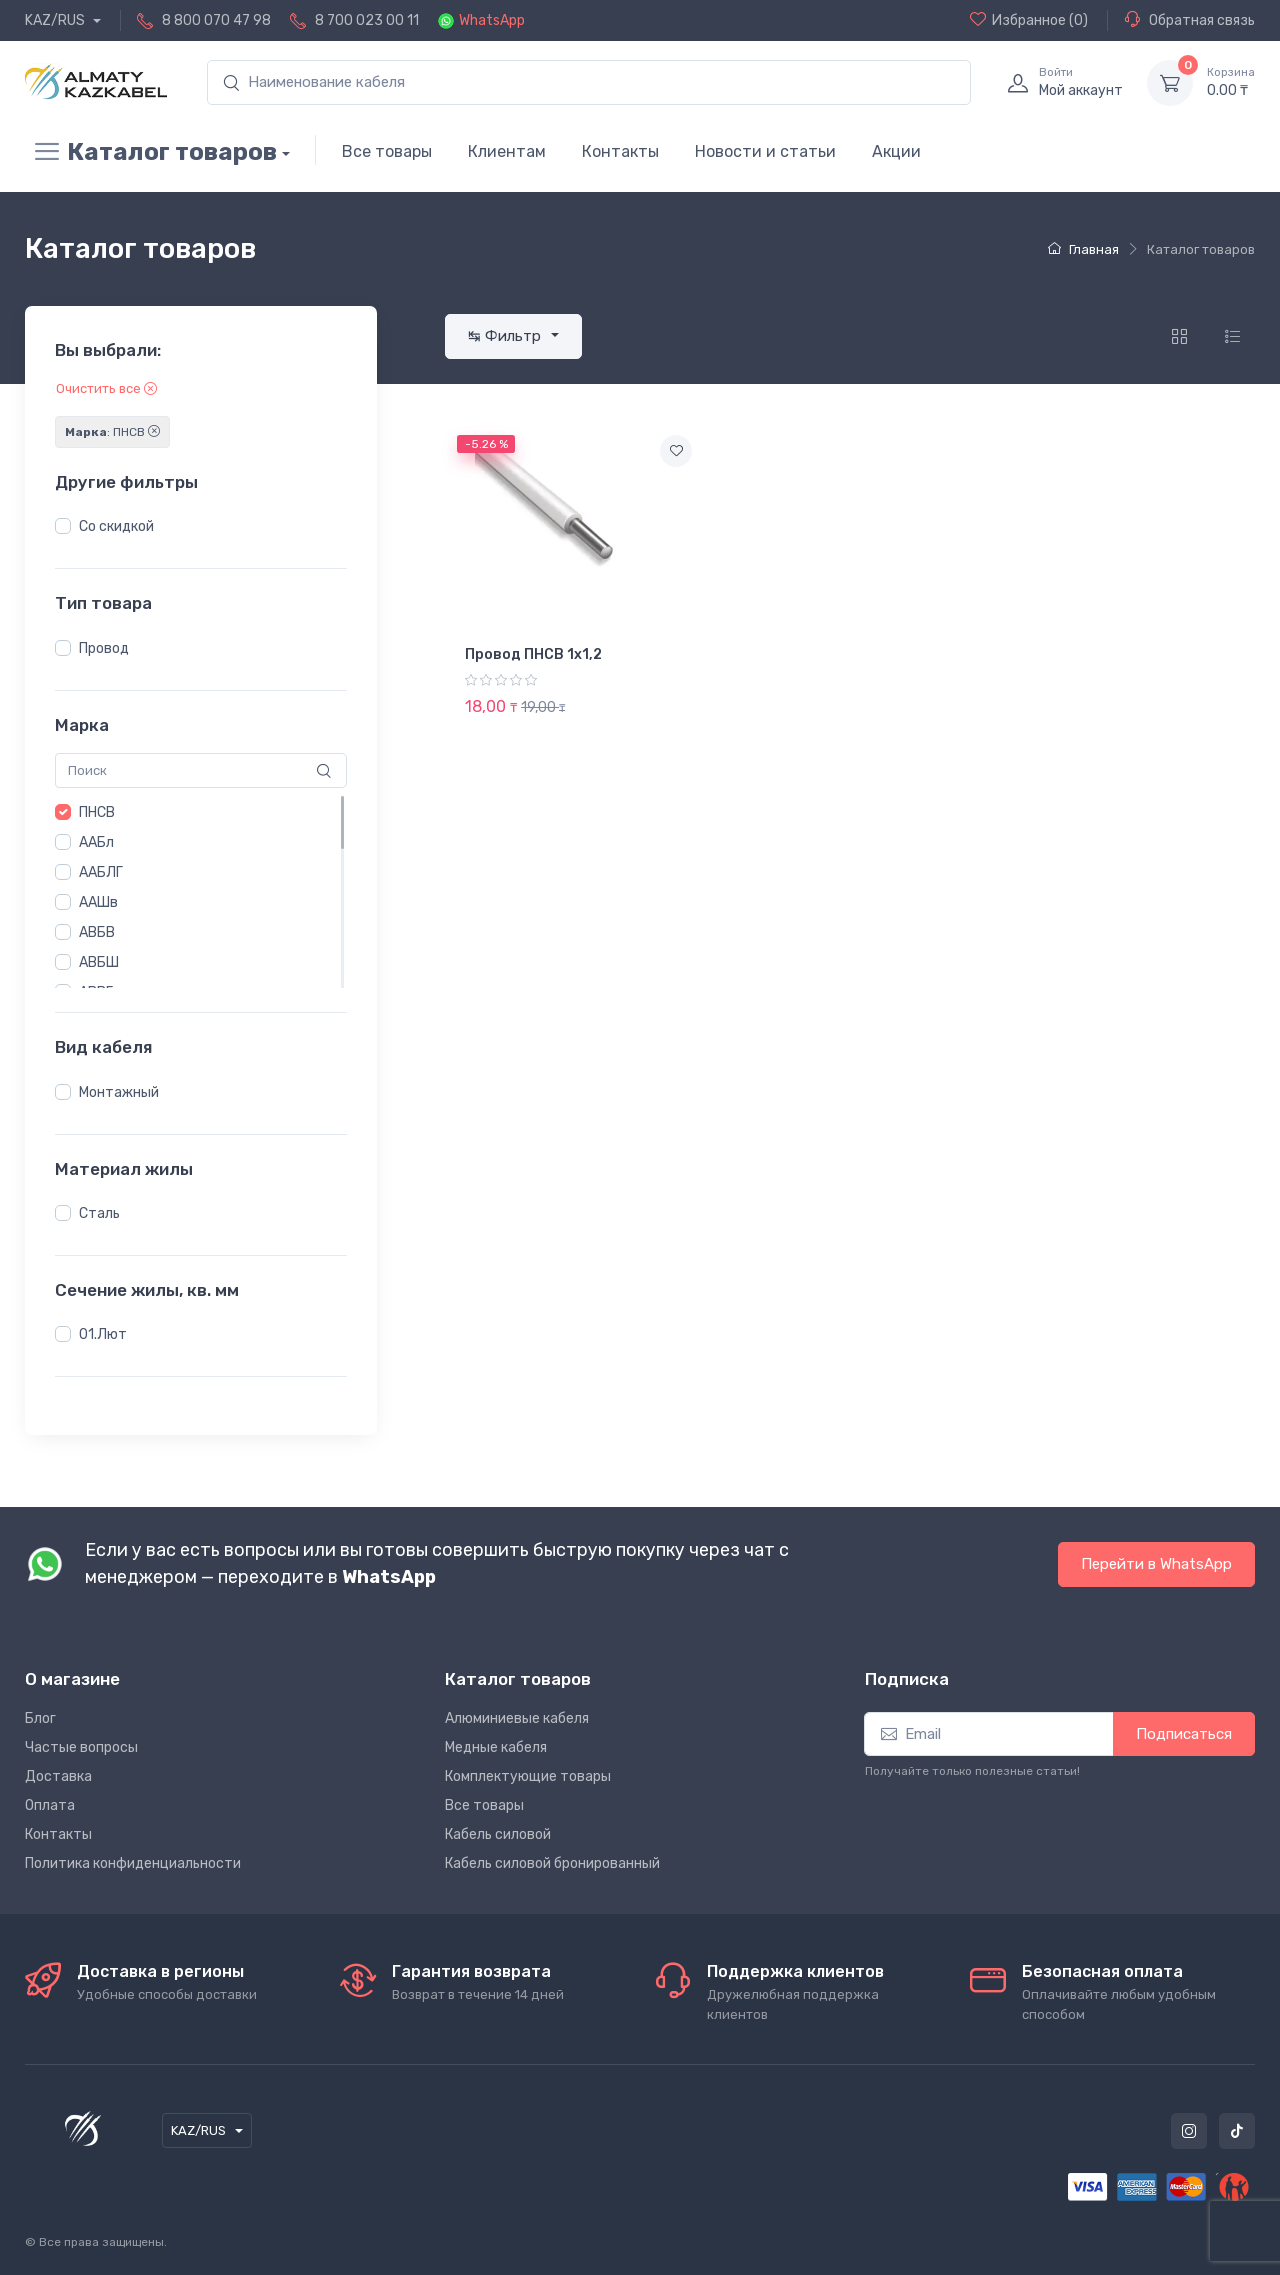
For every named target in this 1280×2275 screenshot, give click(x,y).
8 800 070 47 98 (216, 20)
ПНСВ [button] (97, 812)
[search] (589, 82)
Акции (896, 151)
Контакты (620, 151)
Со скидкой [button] (116, 526)
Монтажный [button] (119, 1092)
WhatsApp (492, 20)
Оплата (50, 1805)
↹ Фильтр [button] (506, 336)
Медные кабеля (496, 1747)
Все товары (387, 151)
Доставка (58, 1776)
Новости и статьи (765, 151)
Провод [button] (104, 648)
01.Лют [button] (103, 1334)
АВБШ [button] (99, 962)
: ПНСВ (112, 432)
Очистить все (106, 388)
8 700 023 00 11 (367, 20)
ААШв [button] (98, 902)
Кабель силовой (498, 1834)
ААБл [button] (96, 842)
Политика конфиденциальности (133, 1863)
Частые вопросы (81, 1747)
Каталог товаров (151, 152)
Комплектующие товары (528, 1776)
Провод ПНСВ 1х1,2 (533, 654)
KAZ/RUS (56, 20)
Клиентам (507, 151)
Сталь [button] (99, 1213)
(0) (1029, 20)
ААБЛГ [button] (101, 872)
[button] (63, 526)
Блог (40, 1718)
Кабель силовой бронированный (552, 1863)
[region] (201, 527)
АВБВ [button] (97, 932)
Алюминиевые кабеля (517, 1718)
